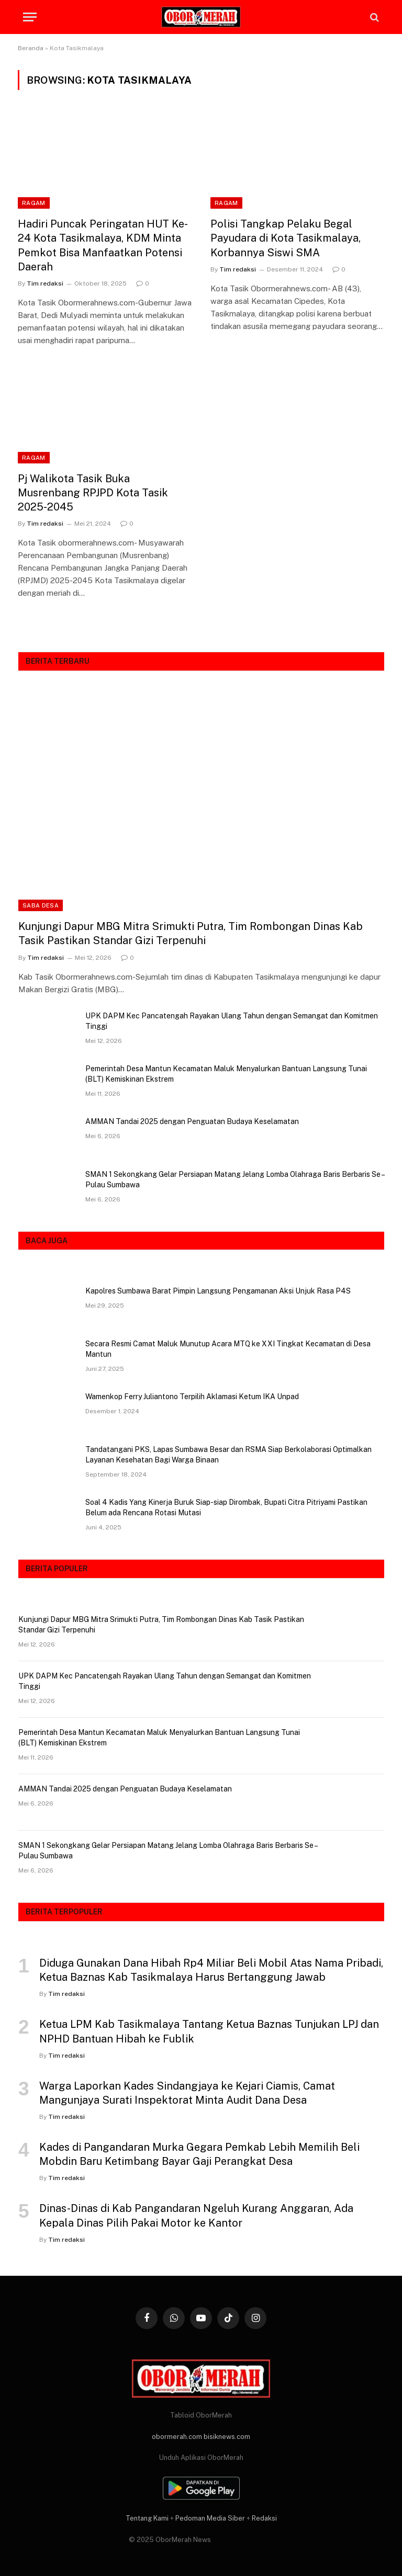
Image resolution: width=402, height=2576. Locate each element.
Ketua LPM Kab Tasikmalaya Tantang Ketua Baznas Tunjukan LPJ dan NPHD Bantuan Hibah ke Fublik (209, 2031)
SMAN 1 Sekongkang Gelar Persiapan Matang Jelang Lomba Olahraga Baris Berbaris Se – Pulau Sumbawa (234, 1179)
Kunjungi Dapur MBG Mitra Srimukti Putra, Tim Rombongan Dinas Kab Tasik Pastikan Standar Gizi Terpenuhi (190, 933)
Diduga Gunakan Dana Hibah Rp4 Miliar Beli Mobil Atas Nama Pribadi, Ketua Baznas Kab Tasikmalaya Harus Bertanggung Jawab (211, 1970)
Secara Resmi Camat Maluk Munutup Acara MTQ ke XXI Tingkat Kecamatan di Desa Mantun (228, 1349)
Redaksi (264, 2518)
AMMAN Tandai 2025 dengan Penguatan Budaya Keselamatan (192, 1121)
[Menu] (30, 17)
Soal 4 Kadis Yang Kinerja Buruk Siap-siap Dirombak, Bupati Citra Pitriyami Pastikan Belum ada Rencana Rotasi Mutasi (226, 1507)
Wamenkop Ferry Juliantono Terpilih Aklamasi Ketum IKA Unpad (192, 1396)
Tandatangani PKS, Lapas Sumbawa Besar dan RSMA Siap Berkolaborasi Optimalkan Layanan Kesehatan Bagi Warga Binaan (228, 1454)
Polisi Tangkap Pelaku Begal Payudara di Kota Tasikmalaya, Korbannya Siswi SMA (285, 238)
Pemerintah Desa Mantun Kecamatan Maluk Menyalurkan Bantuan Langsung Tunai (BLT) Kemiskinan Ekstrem (226, 1073)
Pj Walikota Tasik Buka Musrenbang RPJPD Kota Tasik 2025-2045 (93, 492)
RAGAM (34, 203)
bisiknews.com (227, 2437)
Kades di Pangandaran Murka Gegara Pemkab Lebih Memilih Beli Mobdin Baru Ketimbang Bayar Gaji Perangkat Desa (199, 2154)
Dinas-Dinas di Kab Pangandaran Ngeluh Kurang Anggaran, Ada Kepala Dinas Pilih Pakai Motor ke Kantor (196, 2215)
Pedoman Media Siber (210, 2518)
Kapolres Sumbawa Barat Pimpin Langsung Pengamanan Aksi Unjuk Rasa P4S (218, 1291)
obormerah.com (177, 2437)
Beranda (30, 48)
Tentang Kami (147, 2518)
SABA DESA (41, 905)
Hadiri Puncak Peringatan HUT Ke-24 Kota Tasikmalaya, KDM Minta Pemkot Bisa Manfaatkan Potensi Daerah (103, 245)
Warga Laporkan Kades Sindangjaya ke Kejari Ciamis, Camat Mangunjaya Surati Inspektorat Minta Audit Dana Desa (187, 2093)
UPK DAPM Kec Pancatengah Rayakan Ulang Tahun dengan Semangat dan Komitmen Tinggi (231, 1021)
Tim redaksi (45, 283)
